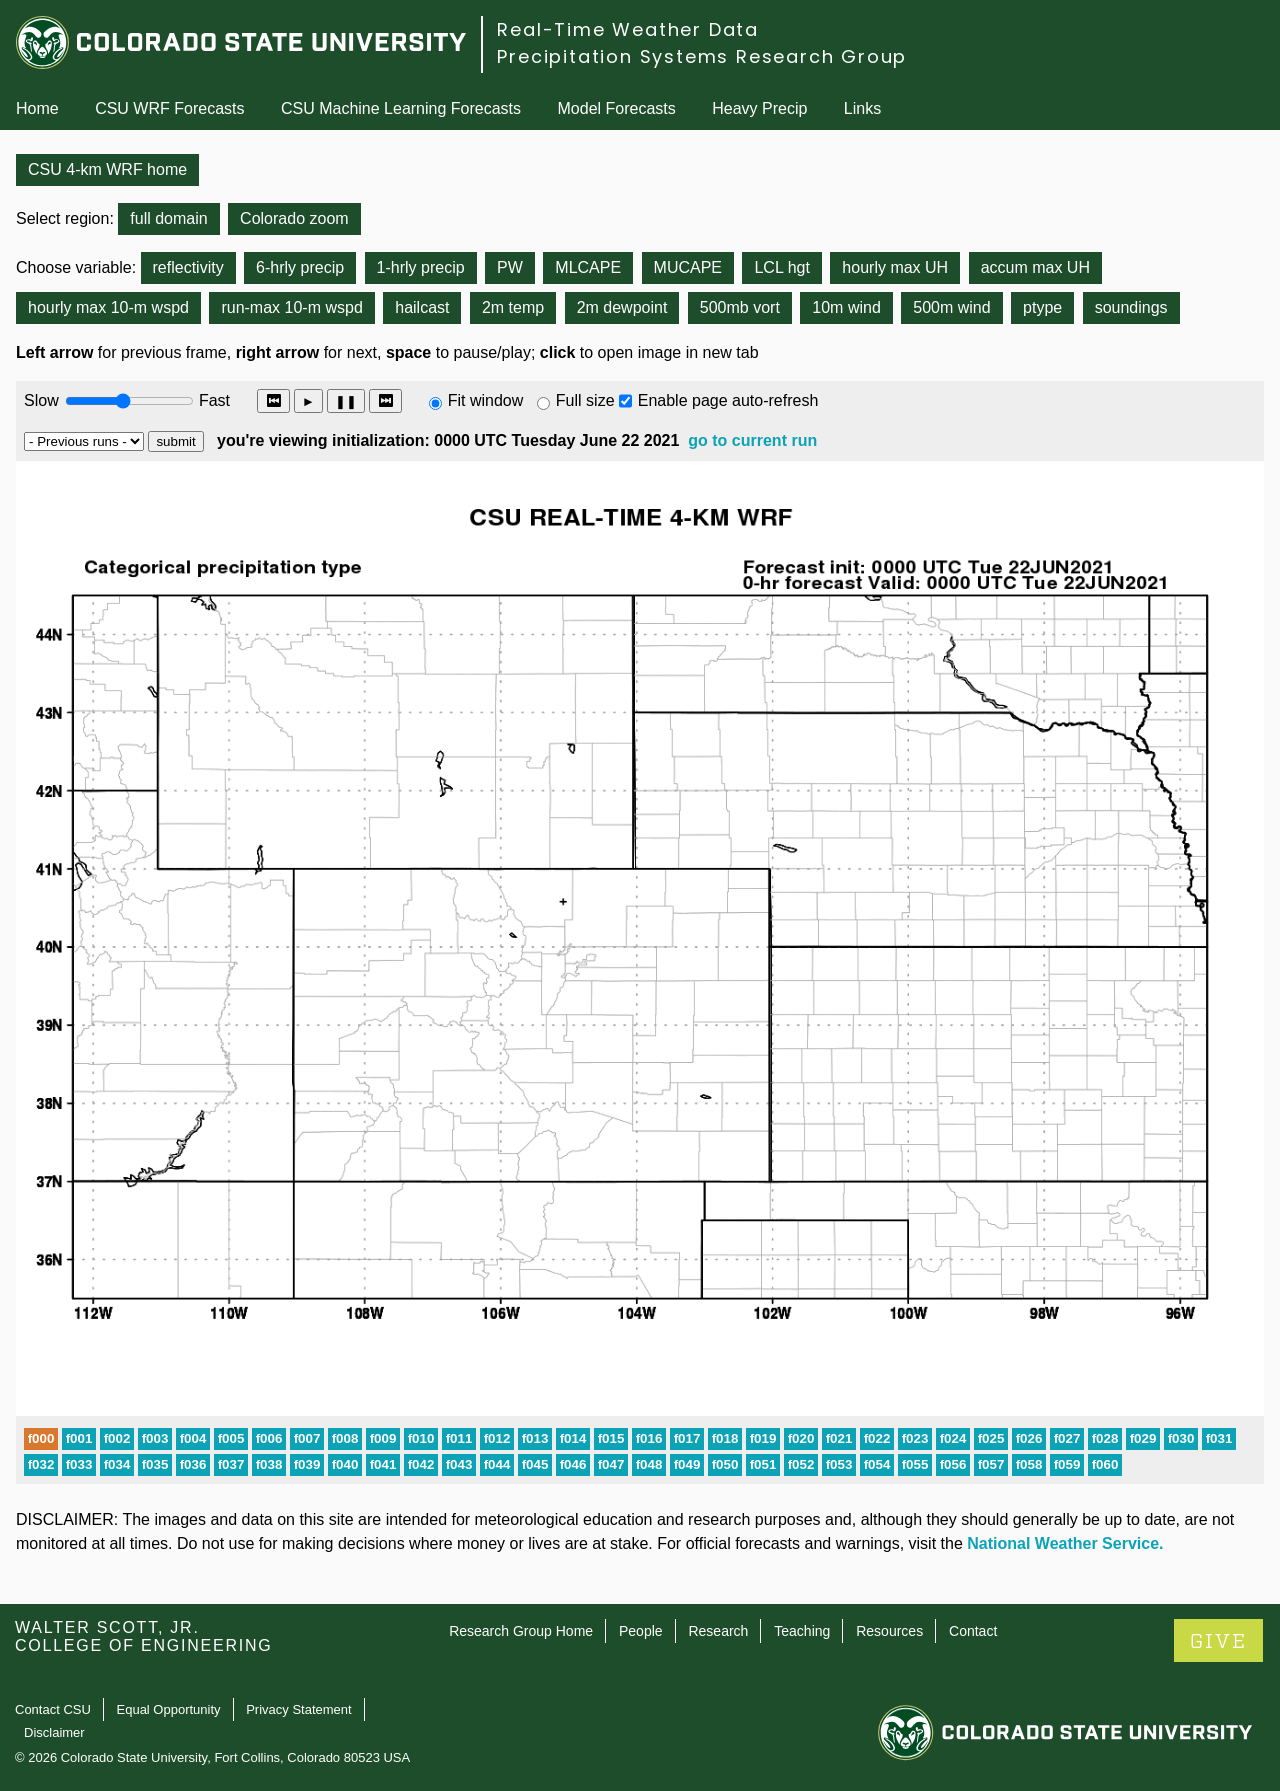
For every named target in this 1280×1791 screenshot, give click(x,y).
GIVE (1218, 1641)
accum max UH (1035, 267)
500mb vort (740, 307)
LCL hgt (781, 267)
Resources (889, 1631)
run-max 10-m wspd (291, 307)
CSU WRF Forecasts (169, 108)
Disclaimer (54, 1732)
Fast (213, 400)
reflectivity (188, 267)
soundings (1131, 307)
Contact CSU (53, 1709)
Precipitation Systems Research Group (702, 56)
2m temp (513, 307)
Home (37, 108)
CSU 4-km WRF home (107, 169)
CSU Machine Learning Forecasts (401, 108)
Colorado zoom (294, 218)
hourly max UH (895, 267)
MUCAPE (688, 267)
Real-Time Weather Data (628, 29)
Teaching (802, 1631)
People (641, 1631)
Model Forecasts (617, 108)
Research (718, 1631)
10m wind (846, 307)
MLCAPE (588, 267)
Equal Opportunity (169, 1709)
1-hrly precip (421, 267)
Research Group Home (521, 1631)
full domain (168, 218)
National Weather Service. (1065, 1543)
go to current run (752, 440)
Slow (41, 400)
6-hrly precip (300, 267)
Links (862, 108)
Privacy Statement (299, 1709)
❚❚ (346, 401)
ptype (1042, 307)
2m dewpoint (622, 307)
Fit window (486, 400)
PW (510, 267)
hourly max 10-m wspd (108, 307)
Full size (585, 400)
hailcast (422, 307)
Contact (973, 1631)
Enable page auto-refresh (728, 400)
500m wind (951, 307)
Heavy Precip (759, 108)
